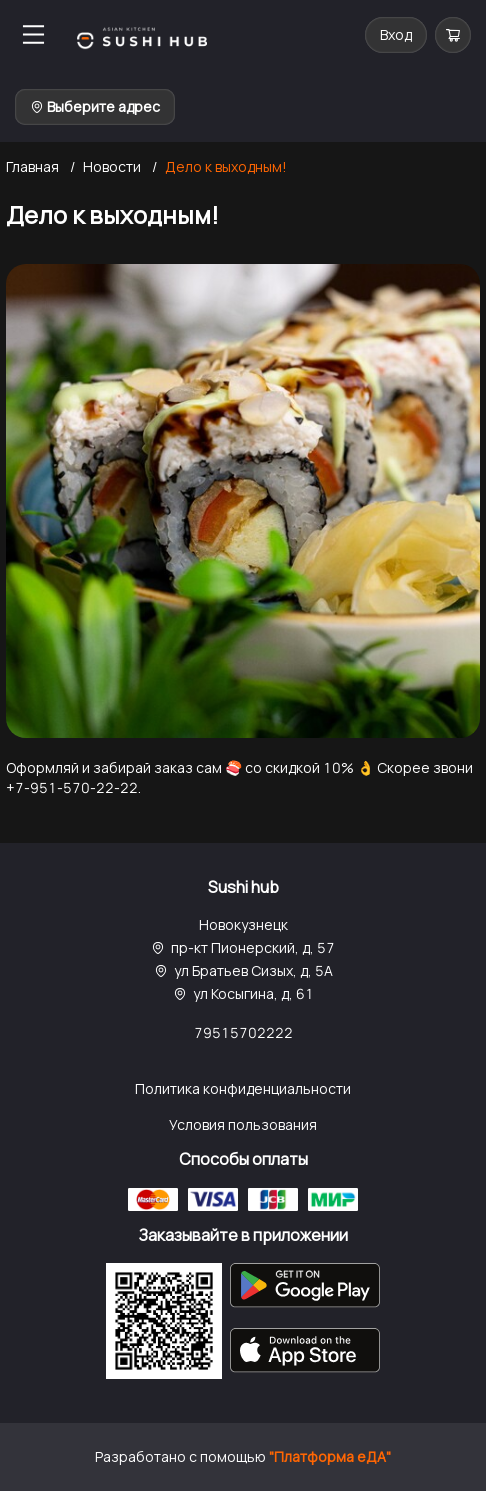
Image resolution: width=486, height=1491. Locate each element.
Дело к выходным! (226, 166)
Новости (112, 166)
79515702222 (243, 1032)
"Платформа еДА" (330, 1456)
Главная (32, 166)
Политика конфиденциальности (243, 1088)
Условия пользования (243, 1124)
